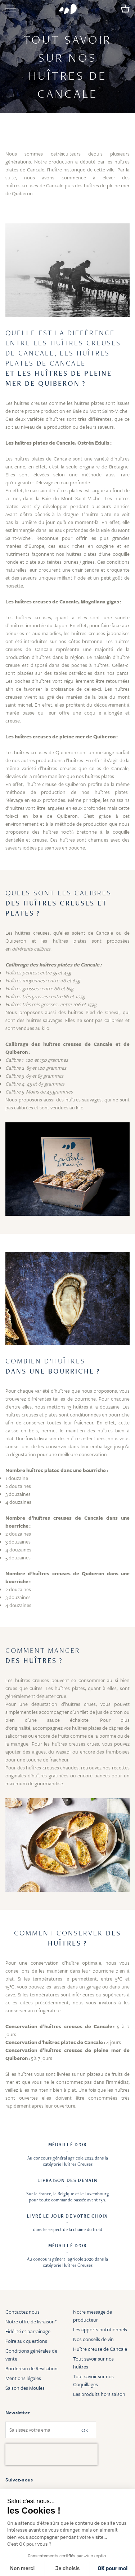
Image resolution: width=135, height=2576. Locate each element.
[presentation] (51, 2454)
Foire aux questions (26, 2341)
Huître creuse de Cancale (100, 2349)
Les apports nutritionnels (100, 2329)
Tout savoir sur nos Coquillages (93, 2380)
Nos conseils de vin (93, 2339)
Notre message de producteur (92, 2315)
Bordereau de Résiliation (31, 2368)
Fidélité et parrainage (27, 2331)
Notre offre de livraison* (31, 2321)
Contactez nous (22, 2311)
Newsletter (17, 2412)
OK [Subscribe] (84, 2430)
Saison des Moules (25, 2388)
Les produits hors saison (99, 2394)
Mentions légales (23, 2378)
